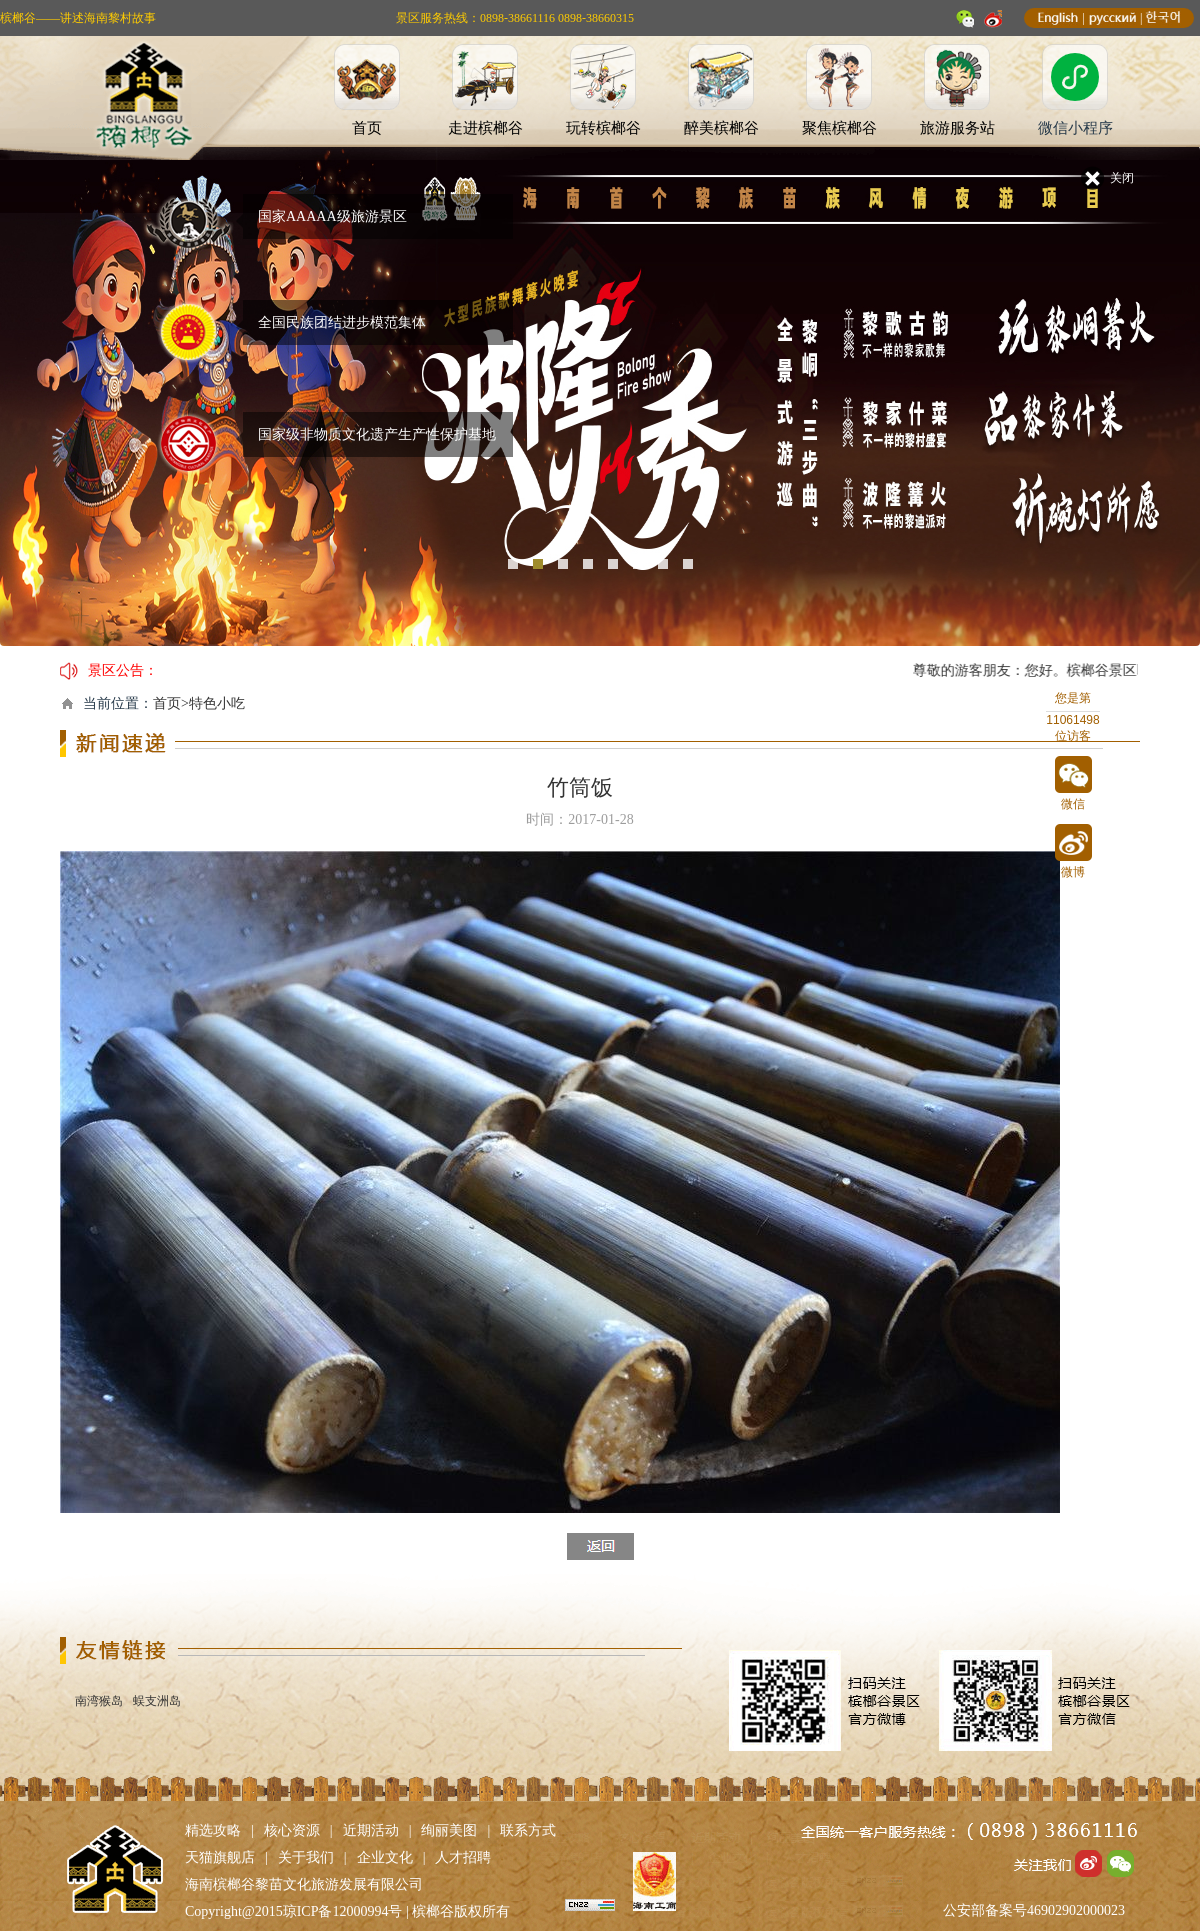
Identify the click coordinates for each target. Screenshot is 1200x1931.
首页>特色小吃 (199, 703)
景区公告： (123, 670)
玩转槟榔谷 (603, 128)
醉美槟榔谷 (721, 128)
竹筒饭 (580, 787)
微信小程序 (1075, 128)
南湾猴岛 (99, 1701)
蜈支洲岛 (157, 1701)
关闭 (1122, 178)
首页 (367, 128)
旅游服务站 (957, 128)
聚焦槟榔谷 (839, 128)
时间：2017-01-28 (579, 819)
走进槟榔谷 (485, 128)
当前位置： (118, 703)
